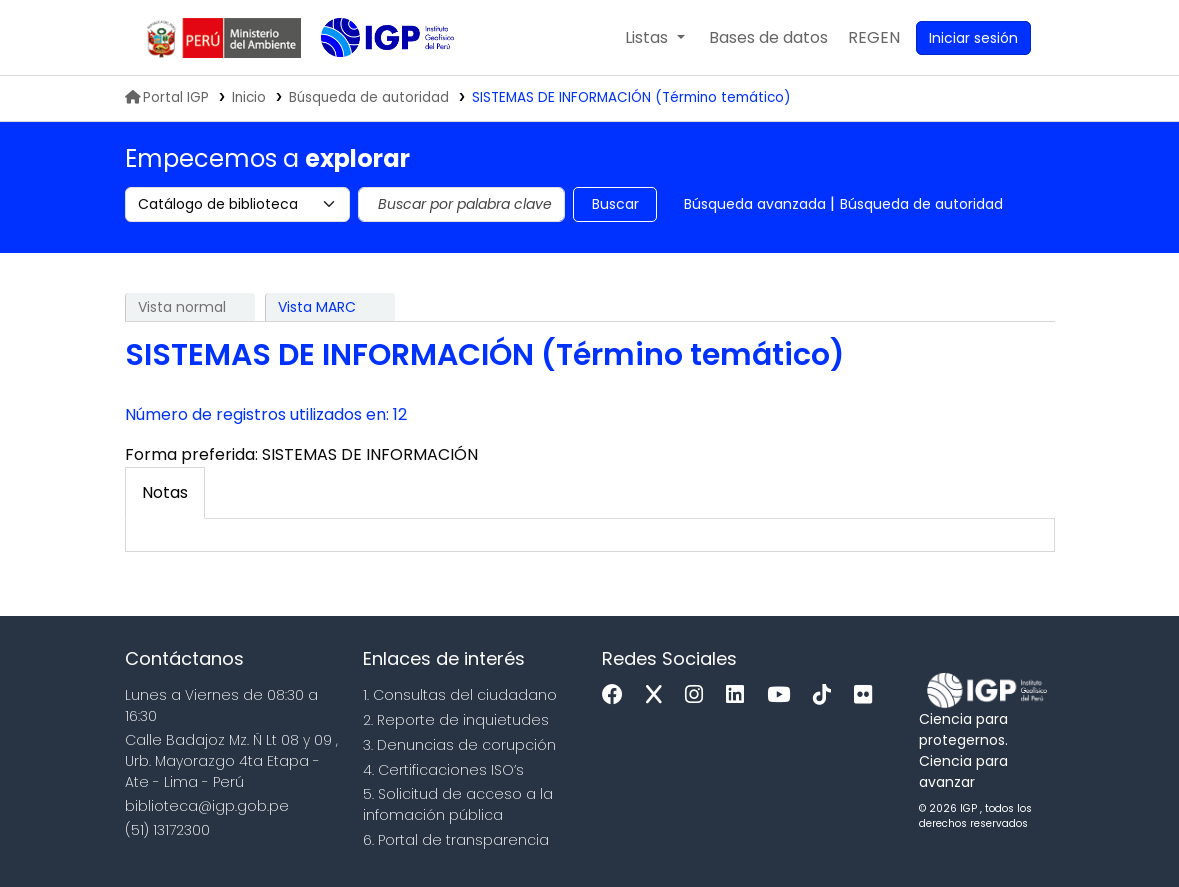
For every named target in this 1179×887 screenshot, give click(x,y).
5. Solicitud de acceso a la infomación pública (458, 804)
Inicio (249, 97)
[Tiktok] (827, 695)
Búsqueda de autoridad (921, 204)
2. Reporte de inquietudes (456, 720)
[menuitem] (874, 38)
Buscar (615, 204)
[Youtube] (783, 695)
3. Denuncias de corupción (459, 745)
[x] (659, 695)
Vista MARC (317, 307)
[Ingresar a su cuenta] (973, 38)
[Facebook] (617, 695)
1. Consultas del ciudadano (460, 695)
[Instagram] (699, 695)
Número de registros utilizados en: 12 (266, 414)
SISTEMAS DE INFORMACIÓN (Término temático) (631, 97)
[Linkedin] (740, 695)
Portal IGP (167, 97)
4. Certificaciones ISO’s (443, 770)
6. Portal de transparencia (456, 840)
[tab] (165, 493)
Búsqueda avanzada (755, 204)
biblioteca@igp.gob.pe (207, 806)
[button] (654, 38)
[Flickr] (868, 695)
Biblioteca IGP (371, 78)
